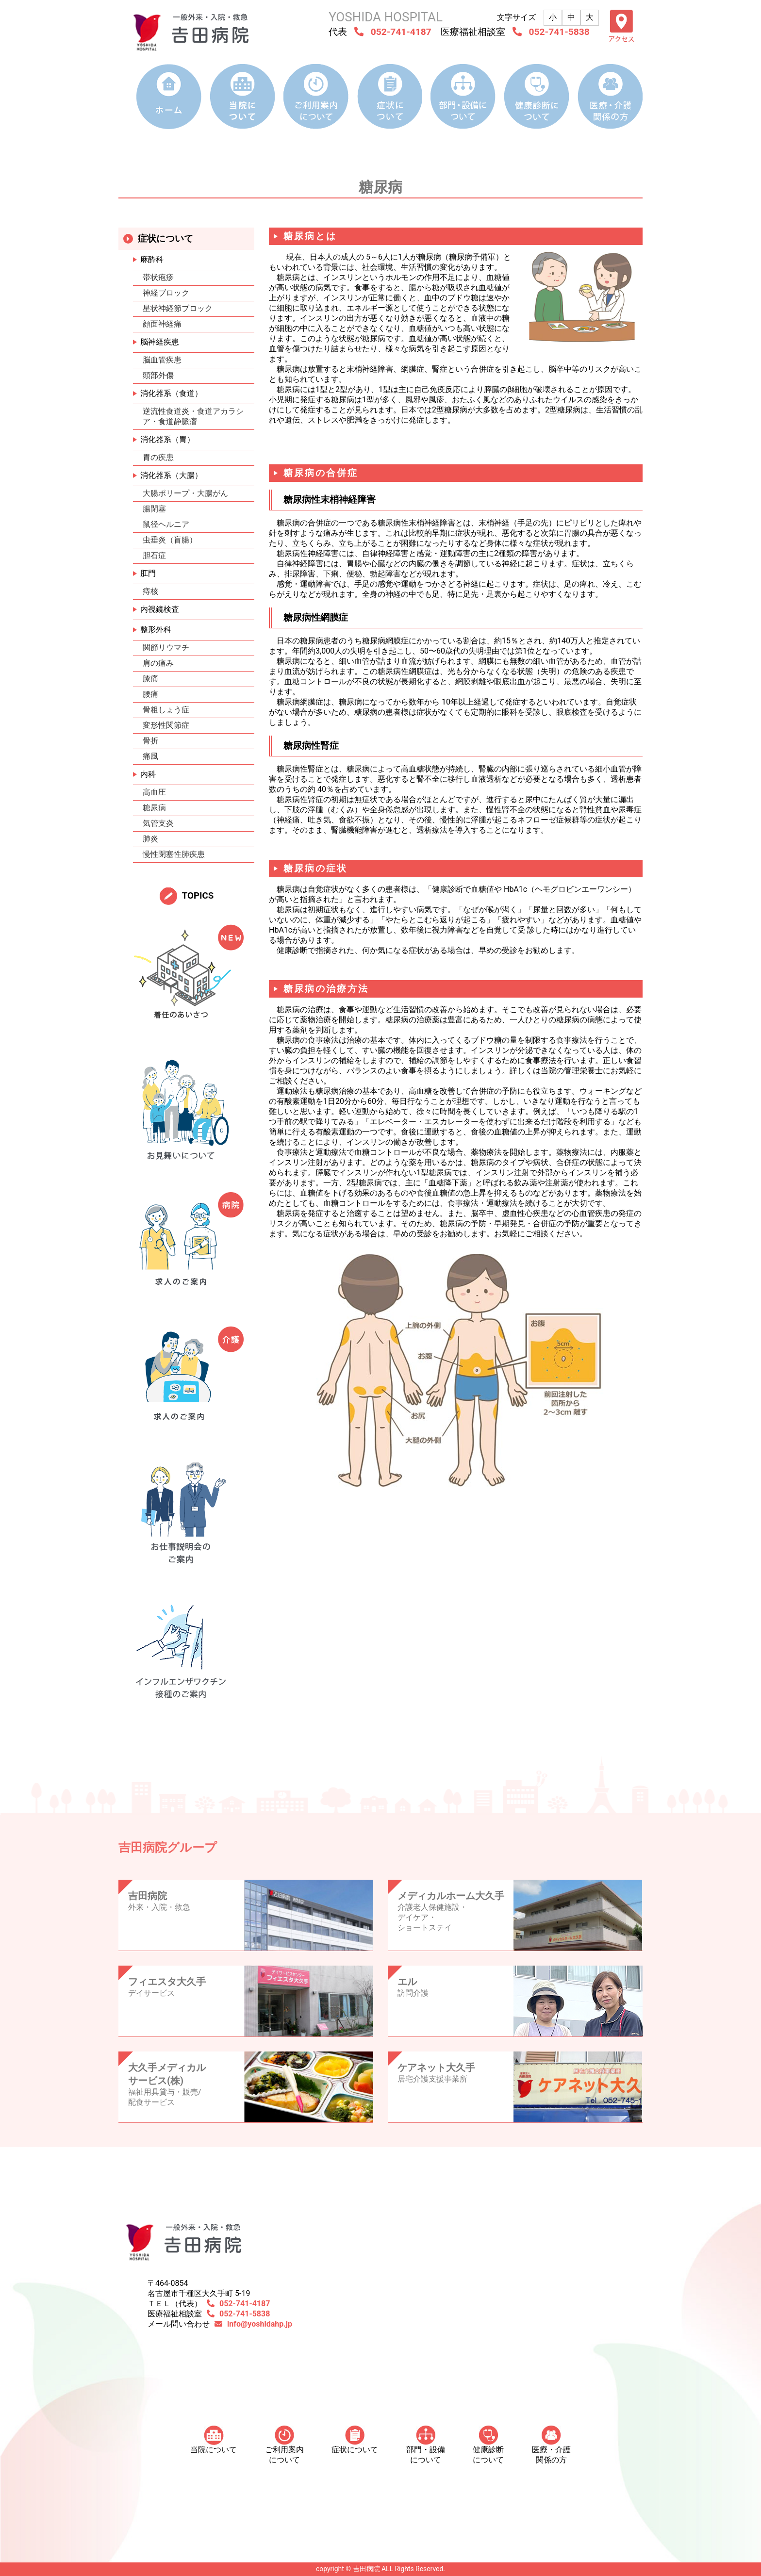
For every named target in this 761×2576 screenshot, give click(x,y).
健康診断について (488, 2445)
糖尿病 (154, 807)
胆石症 (154, 555)
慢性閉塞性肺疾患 (174, 854)
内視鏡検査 (159, 609)
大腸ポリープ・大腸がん (185, 493)
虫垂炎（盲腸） (170, 539)
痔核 (150, 591)
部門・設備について (425, 2445)
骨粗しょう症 (166, 709)
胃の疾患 (158, 457)
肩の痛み (158, 663)
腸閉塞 (154, 508)
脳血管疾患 (162, 359)
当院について (213, 2440)
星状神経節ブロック (178, 308)
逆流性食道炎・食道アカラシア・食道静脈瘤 (193, 416)
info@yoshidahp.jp (259, 2324)
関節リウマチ (166, 647)
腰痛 (150, 694)
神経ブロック (166, 292)
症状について (354, 2440)
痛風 (150, 756)
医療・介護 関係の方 (551, 2445)
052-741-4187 (401, 31)
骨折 (150, 740)
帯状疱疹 (158, 277)
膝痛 (150, 678)
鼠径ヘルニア (166, 524)
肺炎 (150, 838)
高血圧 (154, 792)
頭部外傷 (158, 375)
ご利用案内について (284, 2445)
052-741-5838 (559, 31)
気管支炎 (158, 823)
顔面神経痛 (162, 323)
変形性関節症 (166, 725)
